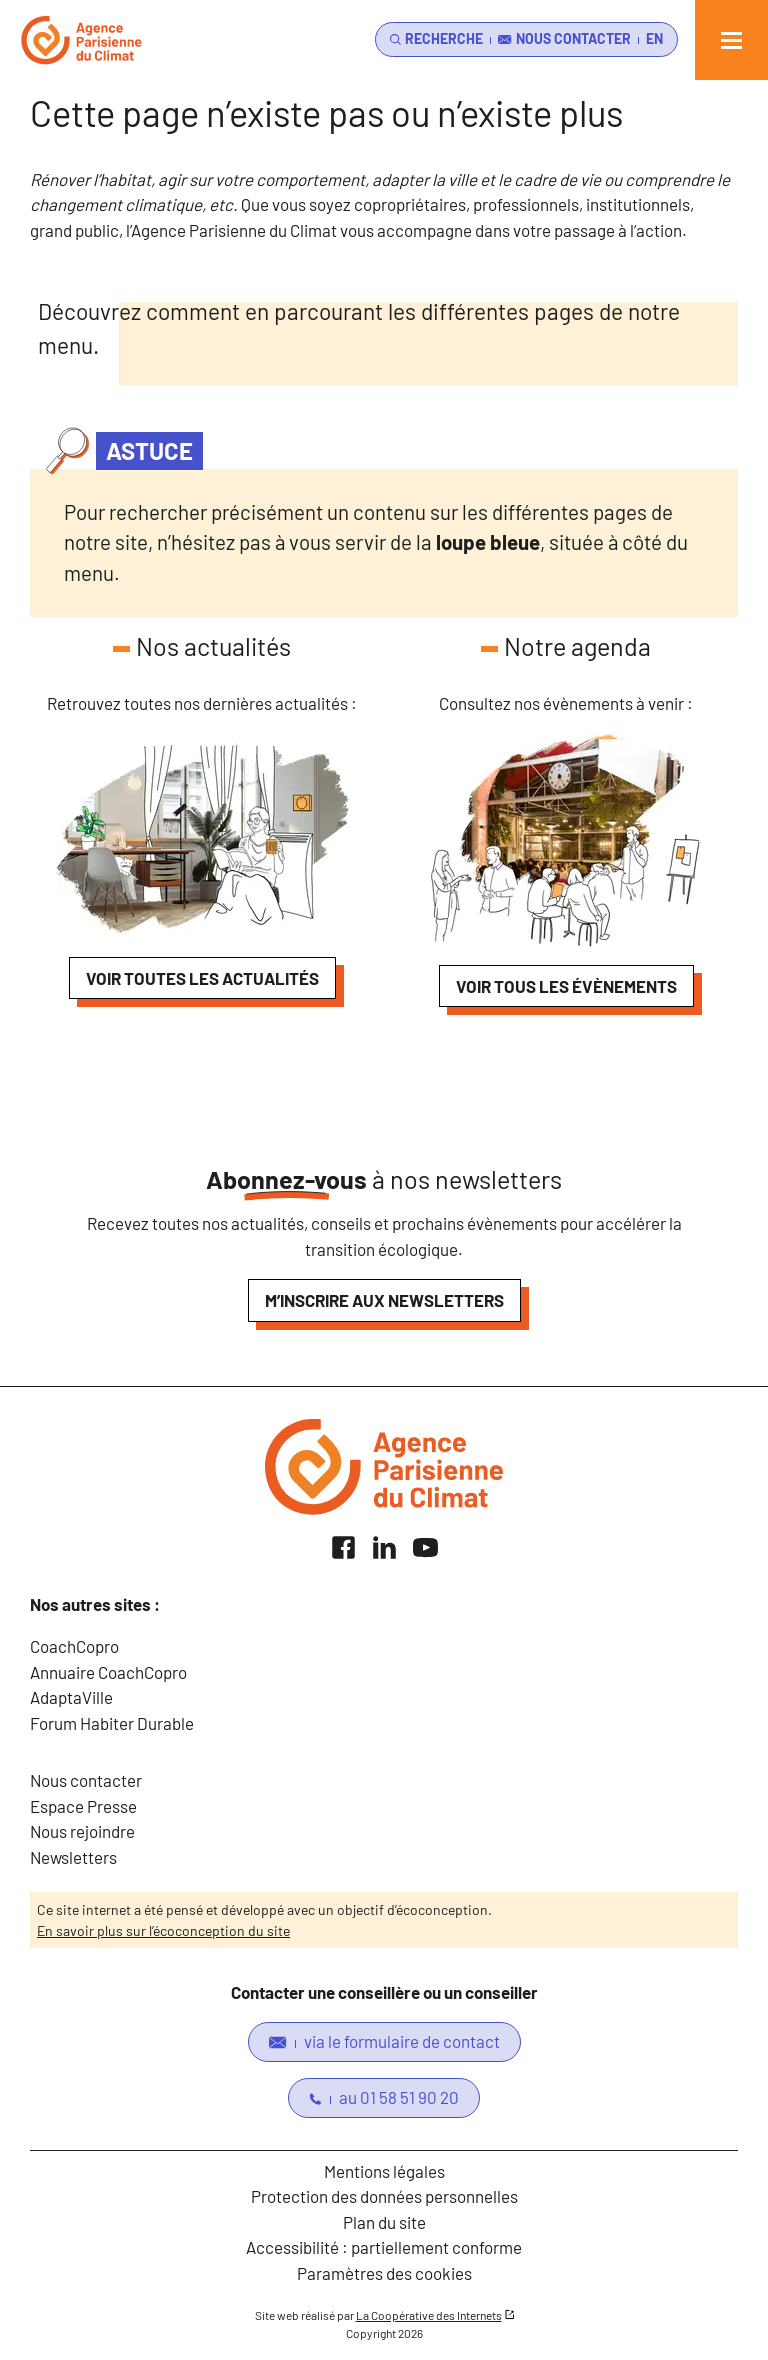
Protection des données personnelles (384, 2196)
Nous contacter (86, 1780)
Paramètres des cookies (384, 2273)
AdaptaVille (71, 1697)
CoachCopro (74, 1646)
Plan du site (384, 2222)
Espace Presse (83, 1806)
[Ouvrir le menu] (731, 40)
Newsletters (73, 1857)
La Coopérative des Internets (429, 2315)
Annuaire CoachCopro (108, 1672)
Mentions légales (384, 2171)
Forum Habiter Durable (112, 1723)
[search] (433, 39)
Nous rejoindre (82, 1831)
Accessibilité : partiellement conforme (384, 2247)
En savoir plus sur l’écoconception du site (163, 1930)
